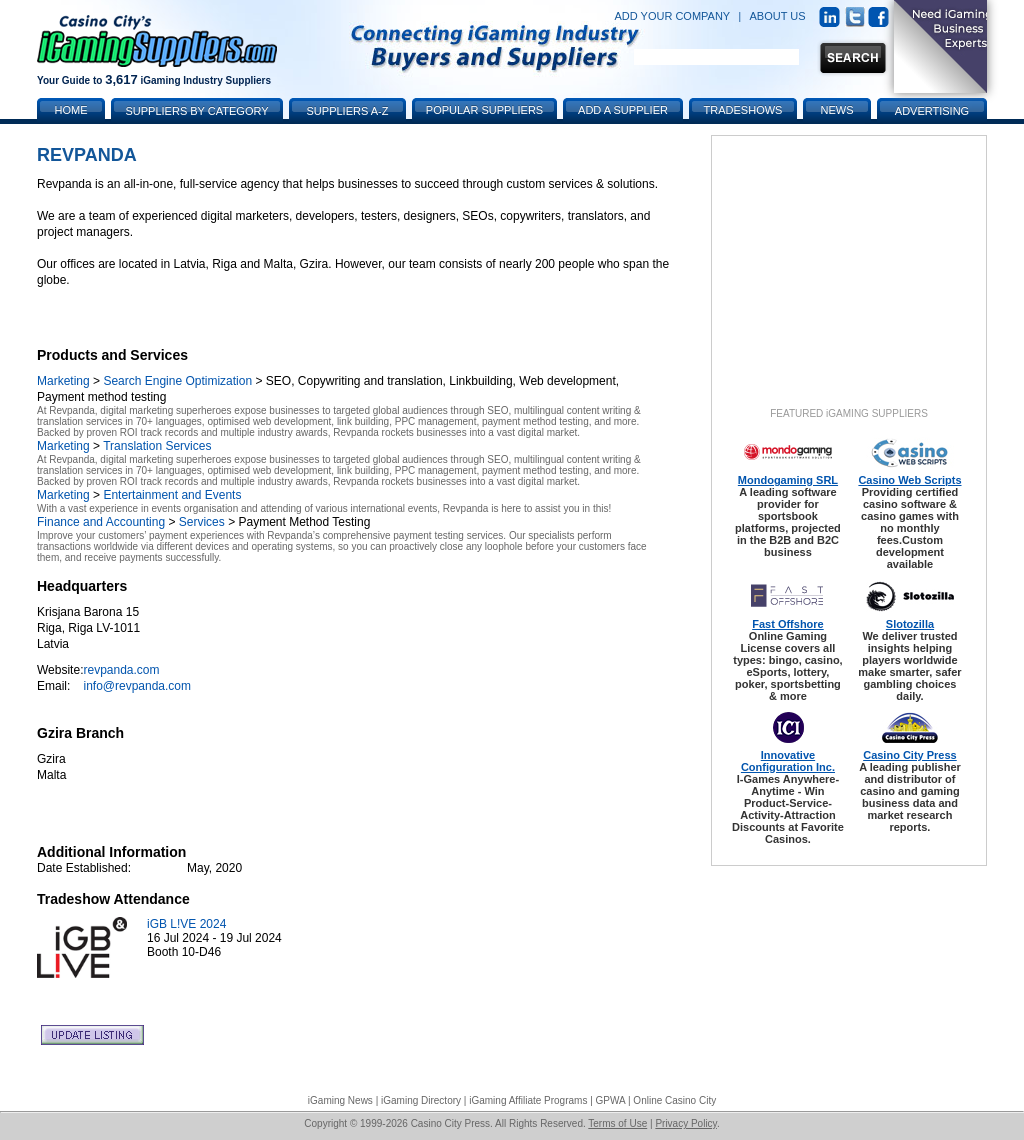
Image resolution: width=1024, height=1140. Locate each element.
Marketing (63, 381)
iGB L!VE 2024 (186, 924)
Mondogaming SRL (788, 480)
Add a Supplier (623, 110)
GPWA (611, 1100)
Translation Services (157, 446)
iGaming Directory (421, 1100)
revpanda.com (121, 670)
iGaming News (340, 1100)
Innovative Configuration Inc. (788, 761)
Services (202, 522)
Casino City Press (910, 755)
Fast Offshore (788, 624)
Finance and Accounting (101, 522)
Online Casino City (674, 1100)
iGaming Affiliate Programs (528, 1100)
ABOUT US (778, 16)
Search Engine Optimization (177, 381)
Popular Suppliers (484, 110)
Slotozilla (910, 624)
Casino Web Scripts (909, 480)
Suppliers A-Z (348, 111)
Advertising (932, 111)
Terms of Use (617, 1123)
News (837, 110)
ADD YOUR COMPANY (672, 16)
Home (71, 110)
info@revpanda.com (137, 686)
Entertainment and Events (172, 495)
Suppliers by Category (196, 111)
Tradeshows (743, 110)
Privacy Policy (686, 1123)
